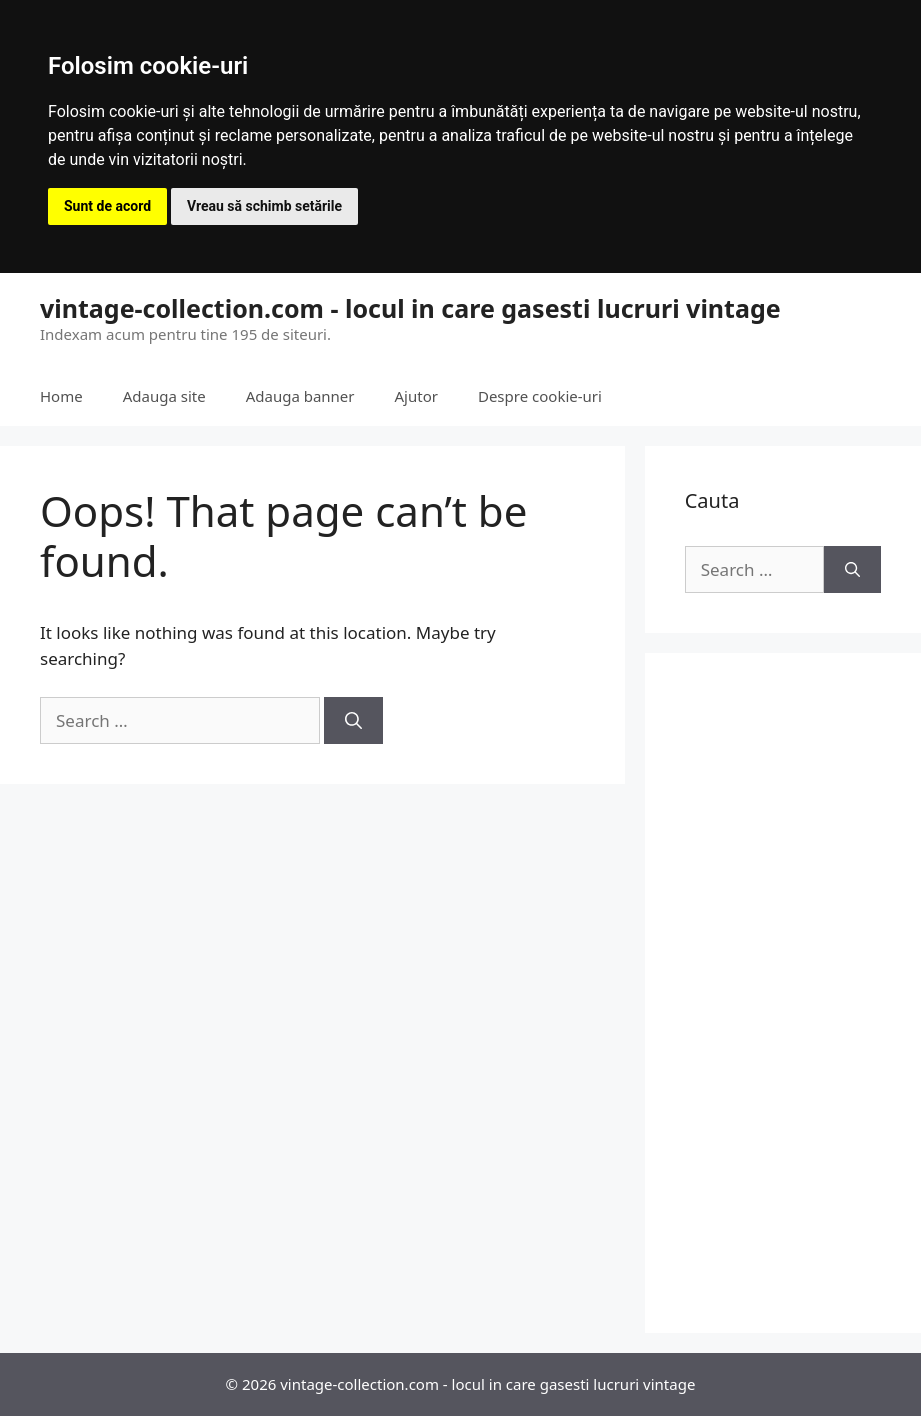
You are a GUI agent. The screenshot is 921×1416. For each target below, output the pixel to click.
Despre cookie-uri (540, 396)
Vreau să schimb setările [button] (264, 206)
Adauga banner (300, 396)
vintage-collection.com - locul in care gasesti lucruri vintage (410, 308)
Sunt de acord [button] (107, 206)
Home (61, 396)
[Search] (353, 721)
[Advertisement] (783, 993)
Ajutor (416, 396)
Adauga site (164, 396)
